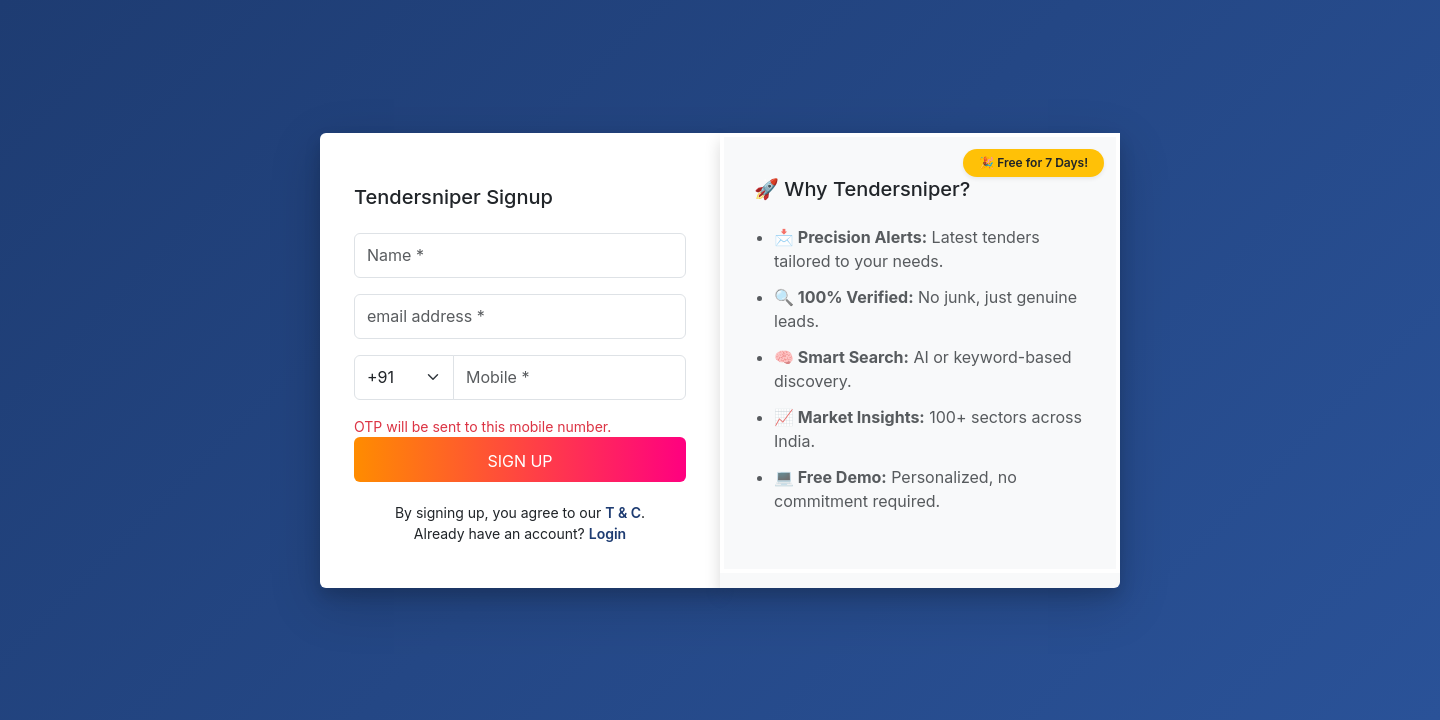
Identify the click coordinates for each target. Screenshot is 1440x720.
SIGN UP (519, 461)
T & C (623, 512)
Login (607, 533)
